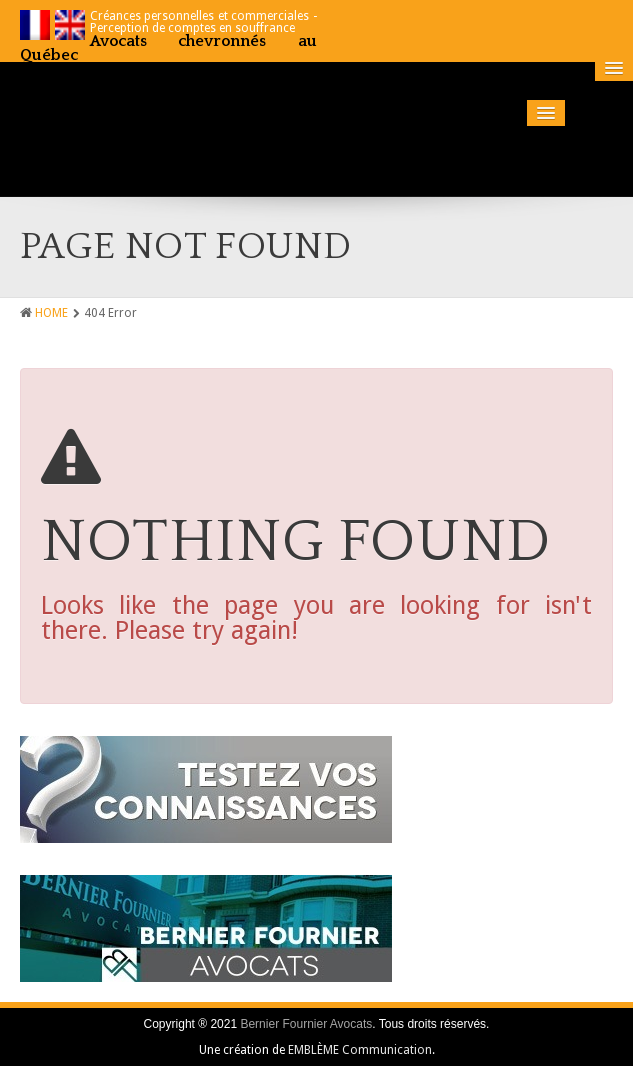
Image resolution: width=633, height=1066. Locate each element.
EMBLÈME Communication (360, 1050)
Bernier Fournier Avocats (306, 1024)
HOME (51, 313)
